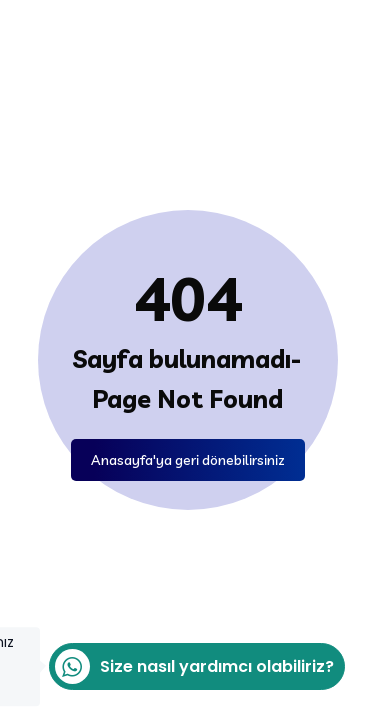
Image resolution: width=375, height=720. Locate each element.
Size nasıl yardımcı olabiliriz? (191, 666)
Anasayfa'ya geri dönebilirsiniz (188, 460)
